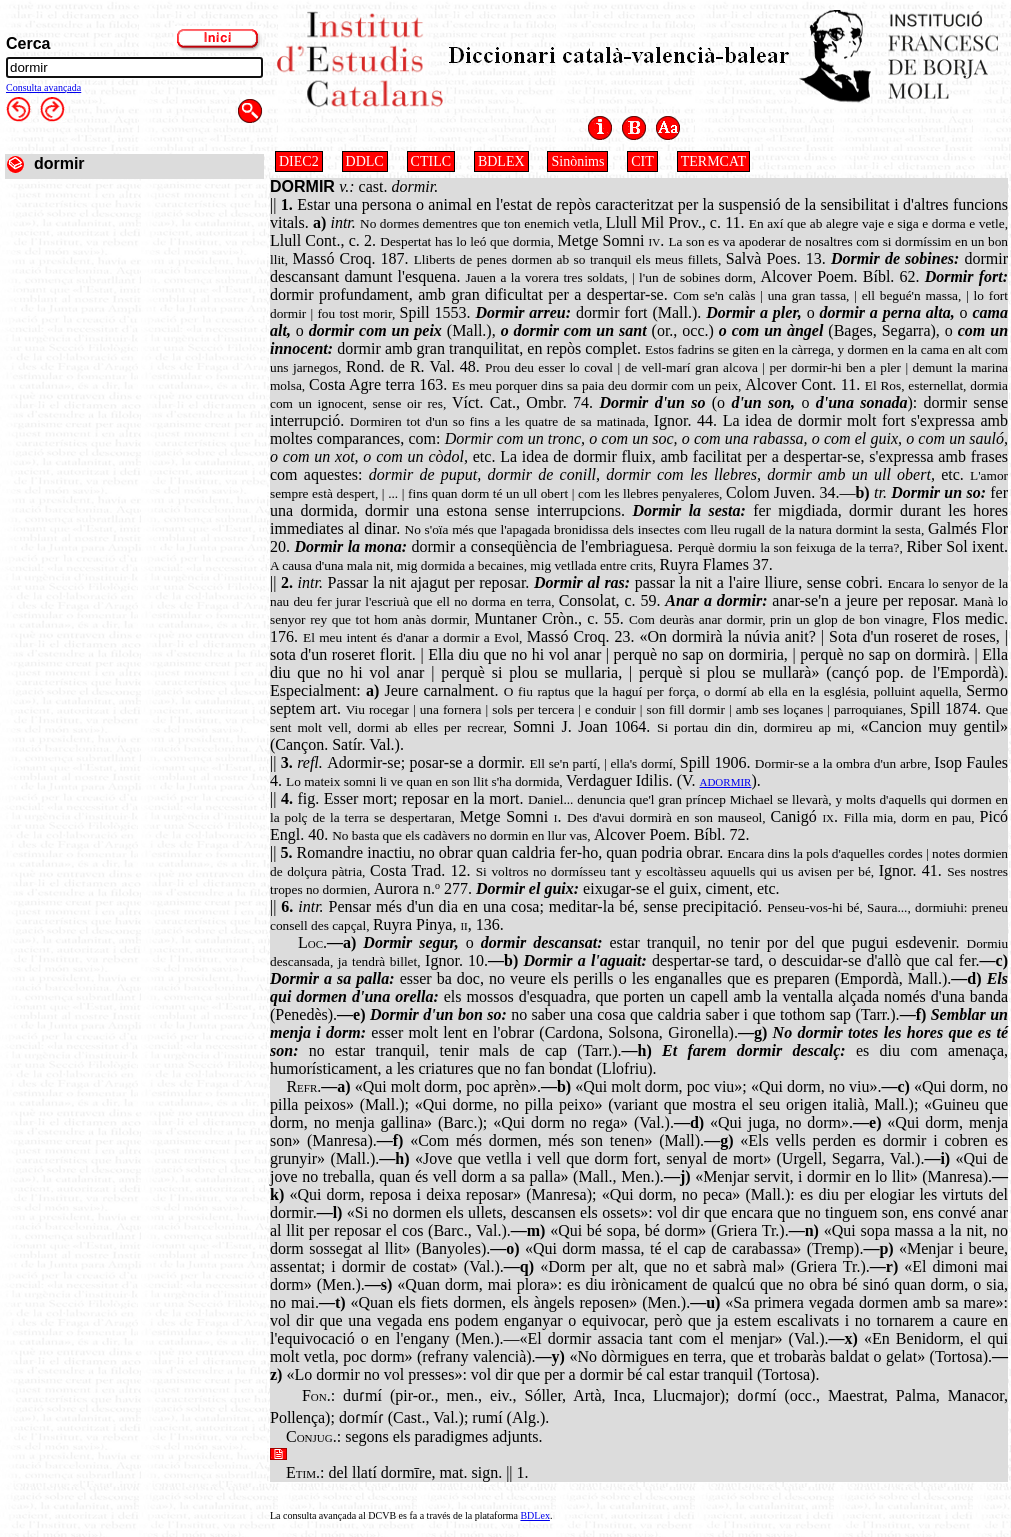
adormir (725, 780)
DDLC (365, 161)
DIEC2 (299, 161)
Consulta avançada (43, 87)
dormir (59, 163)
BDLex (534, 1515)
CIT (642, 161)
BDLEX (501, 161)
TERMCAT (713, 161)
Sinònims (577, 161)
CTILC (431, 161)
